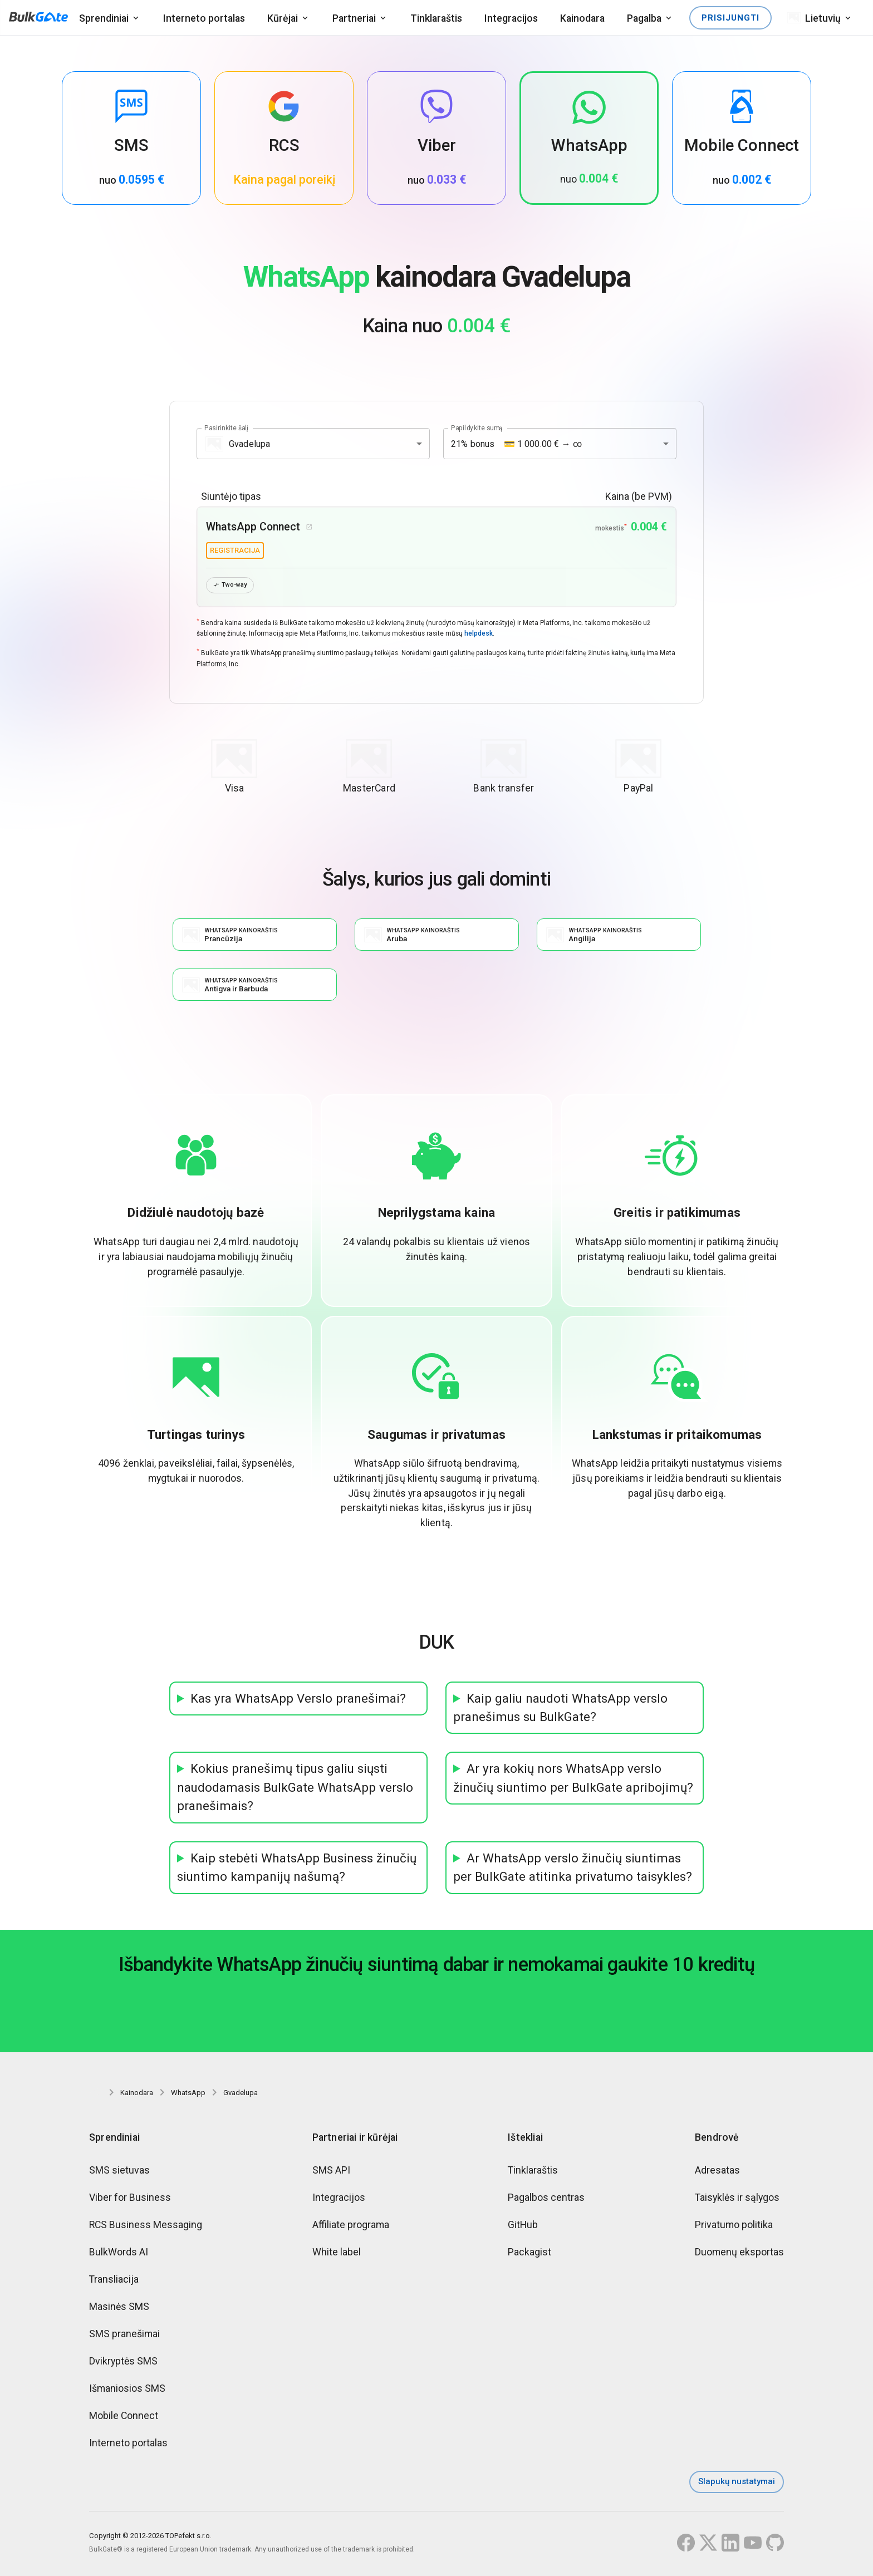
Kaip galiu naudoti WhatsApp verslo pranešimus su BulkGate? (560, 1711)
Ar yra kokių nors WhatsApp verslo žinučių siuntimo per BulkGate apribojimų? (573, 1781)
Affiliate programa (350, 2228)
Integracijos (511, 18)
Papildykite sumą (477, 428)
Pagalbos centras (546, 2200)
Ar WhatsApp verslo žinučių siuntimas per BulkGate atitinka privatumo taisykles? (572, 1871)
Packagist (529, 2255)
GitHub (523, 2228)
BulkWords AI (118, 2255)
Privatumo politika (734, 2228)
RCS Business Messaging (145, 2228)
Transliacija (114, 2282)
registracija (235, 550)
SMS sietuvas (119, 2173)
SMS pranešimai (124, 2337)
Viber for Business (130, 2200)
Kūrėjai (282, 18)
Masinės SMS (119, 2310)
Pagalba (644, 18)
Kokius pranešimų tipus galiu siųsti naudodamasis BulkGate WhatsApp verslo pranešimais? (295, 1791)
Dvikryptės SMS (123, 2364)
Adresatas (717, 2173)
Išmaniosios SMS (127, 2391)
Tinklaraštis (436, 18)
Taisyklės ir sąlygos (737, 2200)
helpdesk (478, 635)
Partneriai (354, 18)
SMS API (331, 2173)
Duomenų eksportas (739, 2255)
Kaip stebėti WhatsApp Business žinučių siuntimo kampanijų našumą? (296, 1871)
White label (336, 2255)
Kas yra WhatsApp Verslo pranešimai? (298, 1702)
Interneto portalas (204, 18)
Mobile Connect (123, 2419)
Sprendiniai (104, 18)
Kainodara (582, 18)
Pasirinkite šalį (226, 428)
